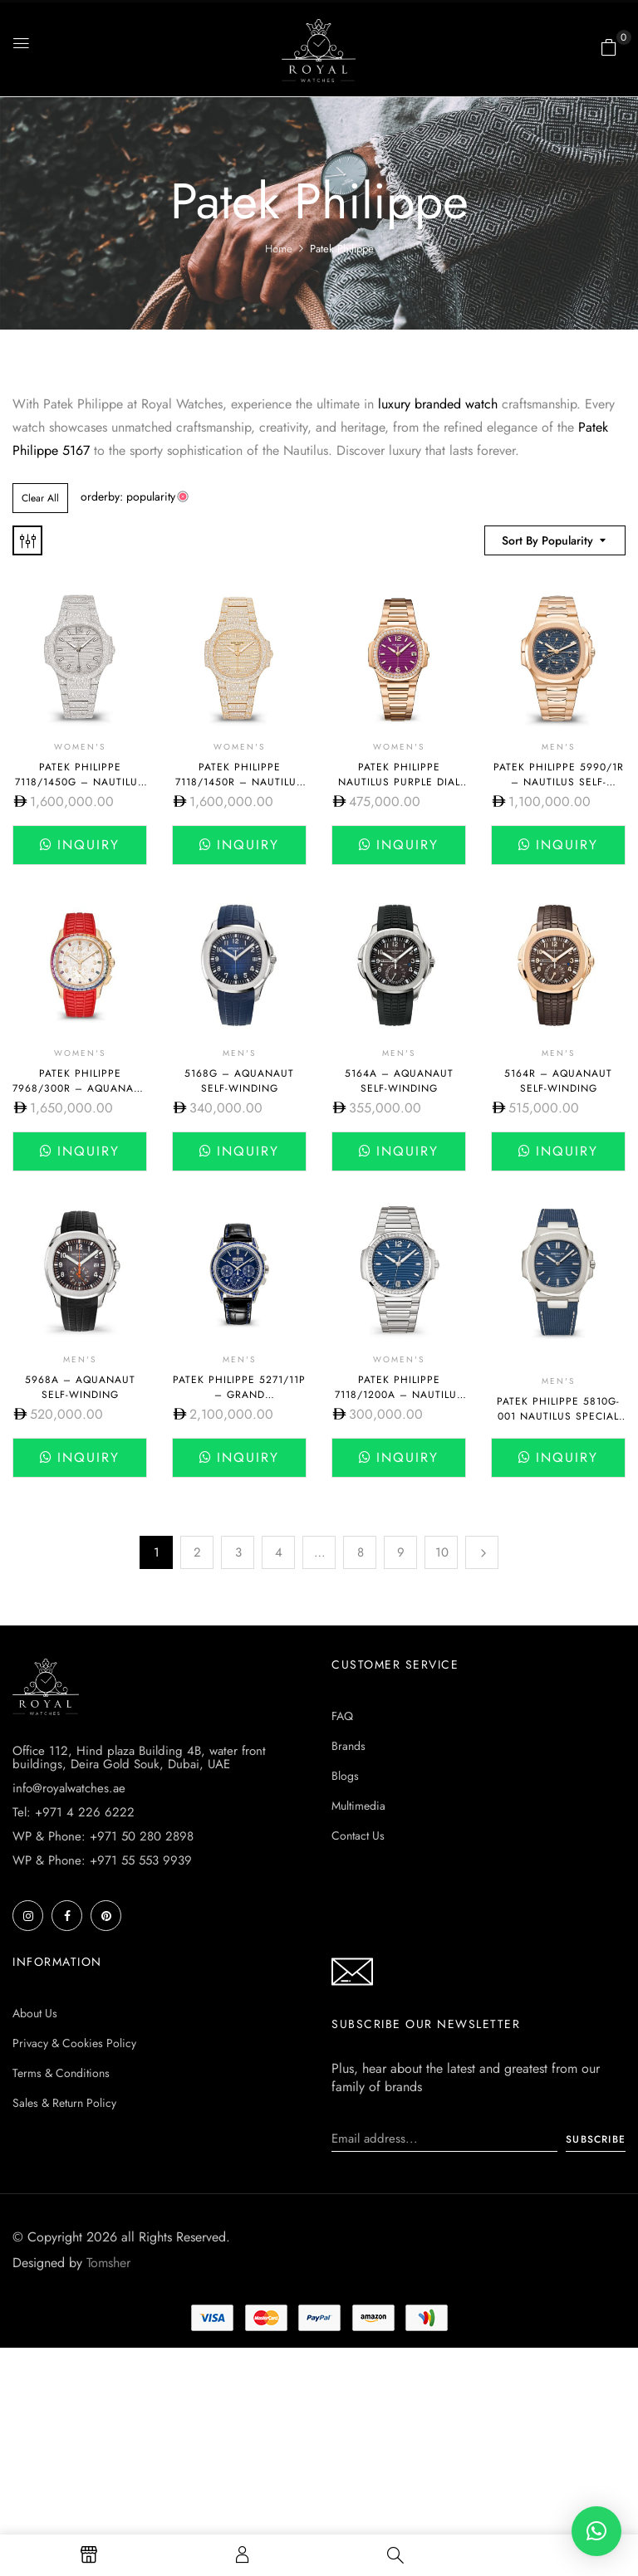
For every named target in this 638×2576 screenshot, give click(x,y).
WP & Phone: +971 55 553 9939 (102, 1860)
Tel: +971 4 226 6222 (73, 1812)
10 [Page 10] (442, 1552)
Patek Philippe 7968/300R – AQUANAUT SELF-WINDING (79, 1088)
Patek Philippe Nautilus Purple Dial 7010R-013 (399, 782)
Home (278, 249)
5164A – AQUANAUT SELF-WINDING (399, 1081)
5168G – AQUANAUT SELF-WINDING (239, 1081)
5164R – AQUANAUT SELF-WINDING (558, 1081)
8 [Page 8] (360, 1552)
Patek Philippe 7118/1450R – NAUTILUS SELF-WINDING (239, 782)
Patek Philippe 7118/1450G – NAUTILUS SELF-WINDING (80, 782)
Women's (80, 747)
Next (481, 1552)
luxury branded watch (436, 403)
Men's (558, 747)
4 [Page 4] (278, 1552)
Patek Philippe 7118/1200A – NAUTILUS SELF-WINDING (399, 1394)
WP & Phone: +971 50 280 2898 (103, 1836)
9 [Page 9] (401, 1552)
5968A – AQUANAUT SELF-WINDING (80, 1387)
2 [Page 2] (197, 1552)
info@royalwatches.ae (68, 1788)
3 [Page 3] (238, 1552)
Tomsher (108, 2262)
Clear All (40, 498)
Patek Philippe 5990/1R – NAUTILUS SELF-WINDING (558, 782)
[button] (609, 47)
